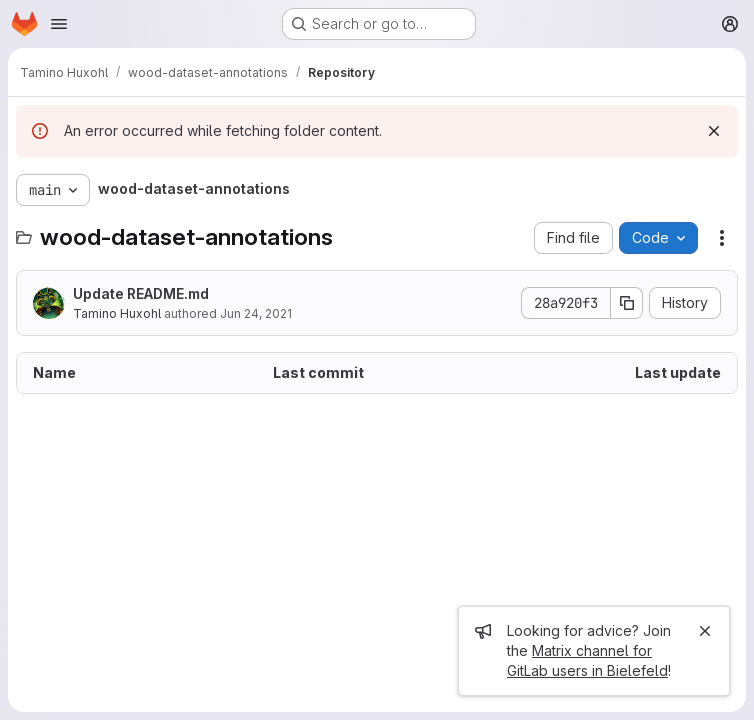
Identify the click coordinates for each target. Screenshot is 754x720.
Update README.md (141, 293)
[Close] (705, 631)
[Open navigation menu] (59, 24)
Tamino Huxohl (117, 313)
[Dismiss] (714, 131)
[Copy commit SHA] (627, 303)
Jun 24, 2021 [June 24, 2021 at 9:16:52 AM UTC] (256, 313)
